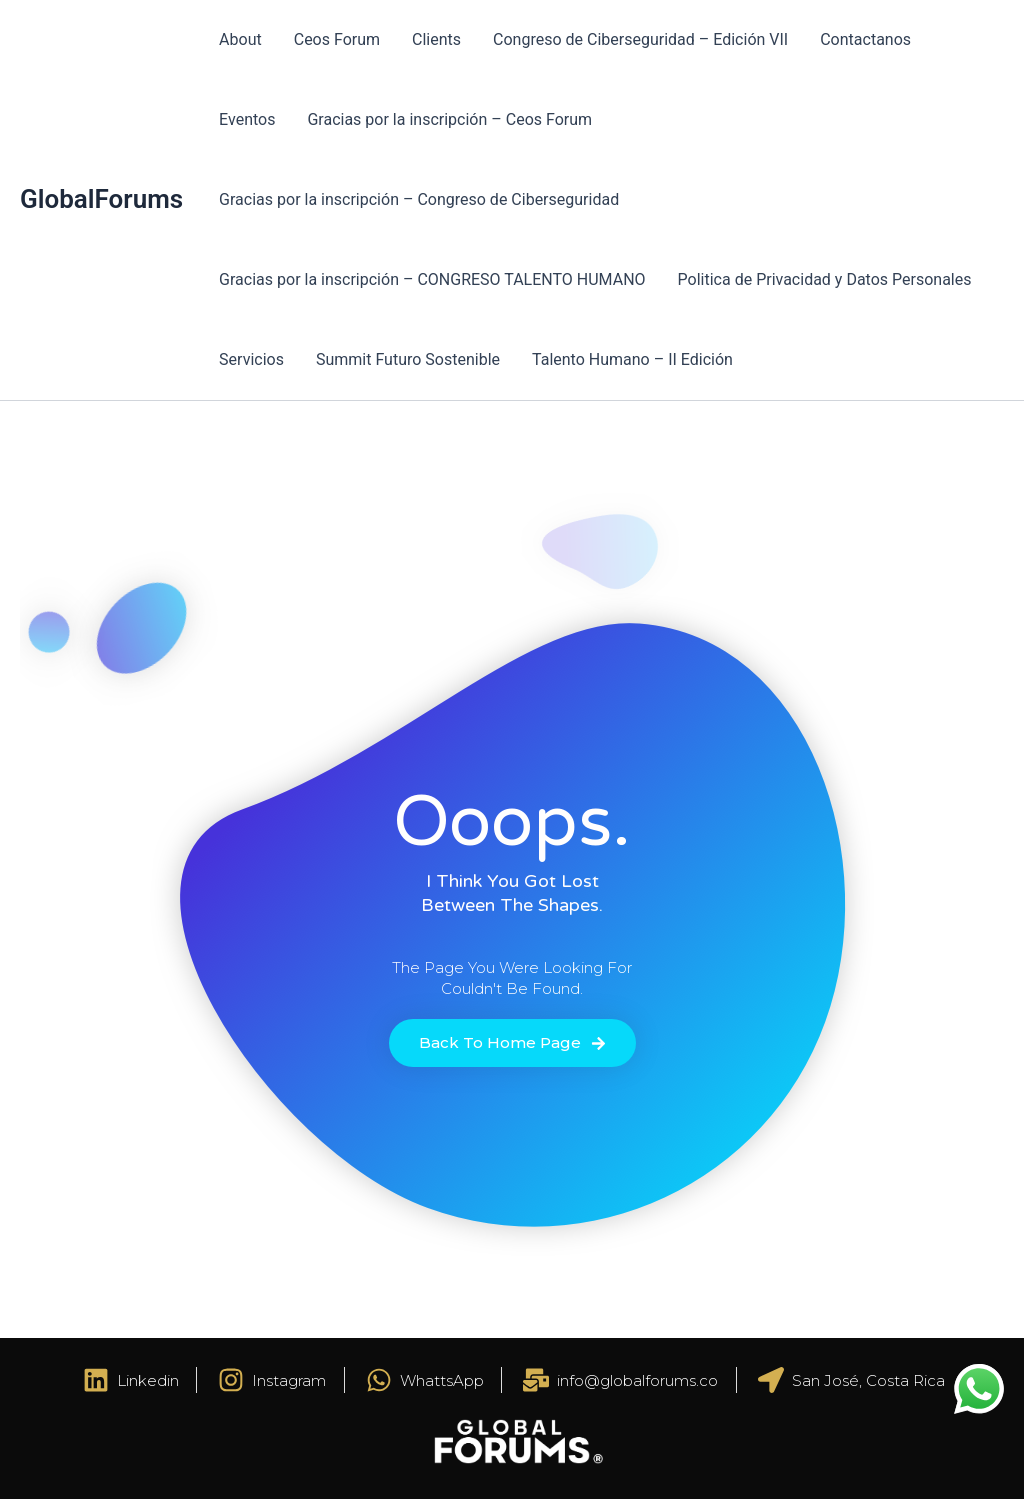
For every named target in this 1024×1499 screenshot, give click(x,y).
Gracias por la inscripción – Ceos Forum (449, 119)
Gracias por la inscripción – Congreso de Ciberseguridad (419, 199)
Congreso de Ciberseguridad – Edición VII (640, 39)
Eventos (247, 119)
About (240, 39)
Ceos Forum (337, 39)
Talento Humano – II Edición (632, 359)
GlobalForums (101, 199)
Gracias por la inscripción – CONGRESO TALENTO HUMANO (432, 279)
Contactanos (865, 39)
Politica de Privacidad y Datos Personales (825, 279)
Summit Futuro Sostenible (408, 359)
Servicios (251, 359)
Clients (436, 39)
